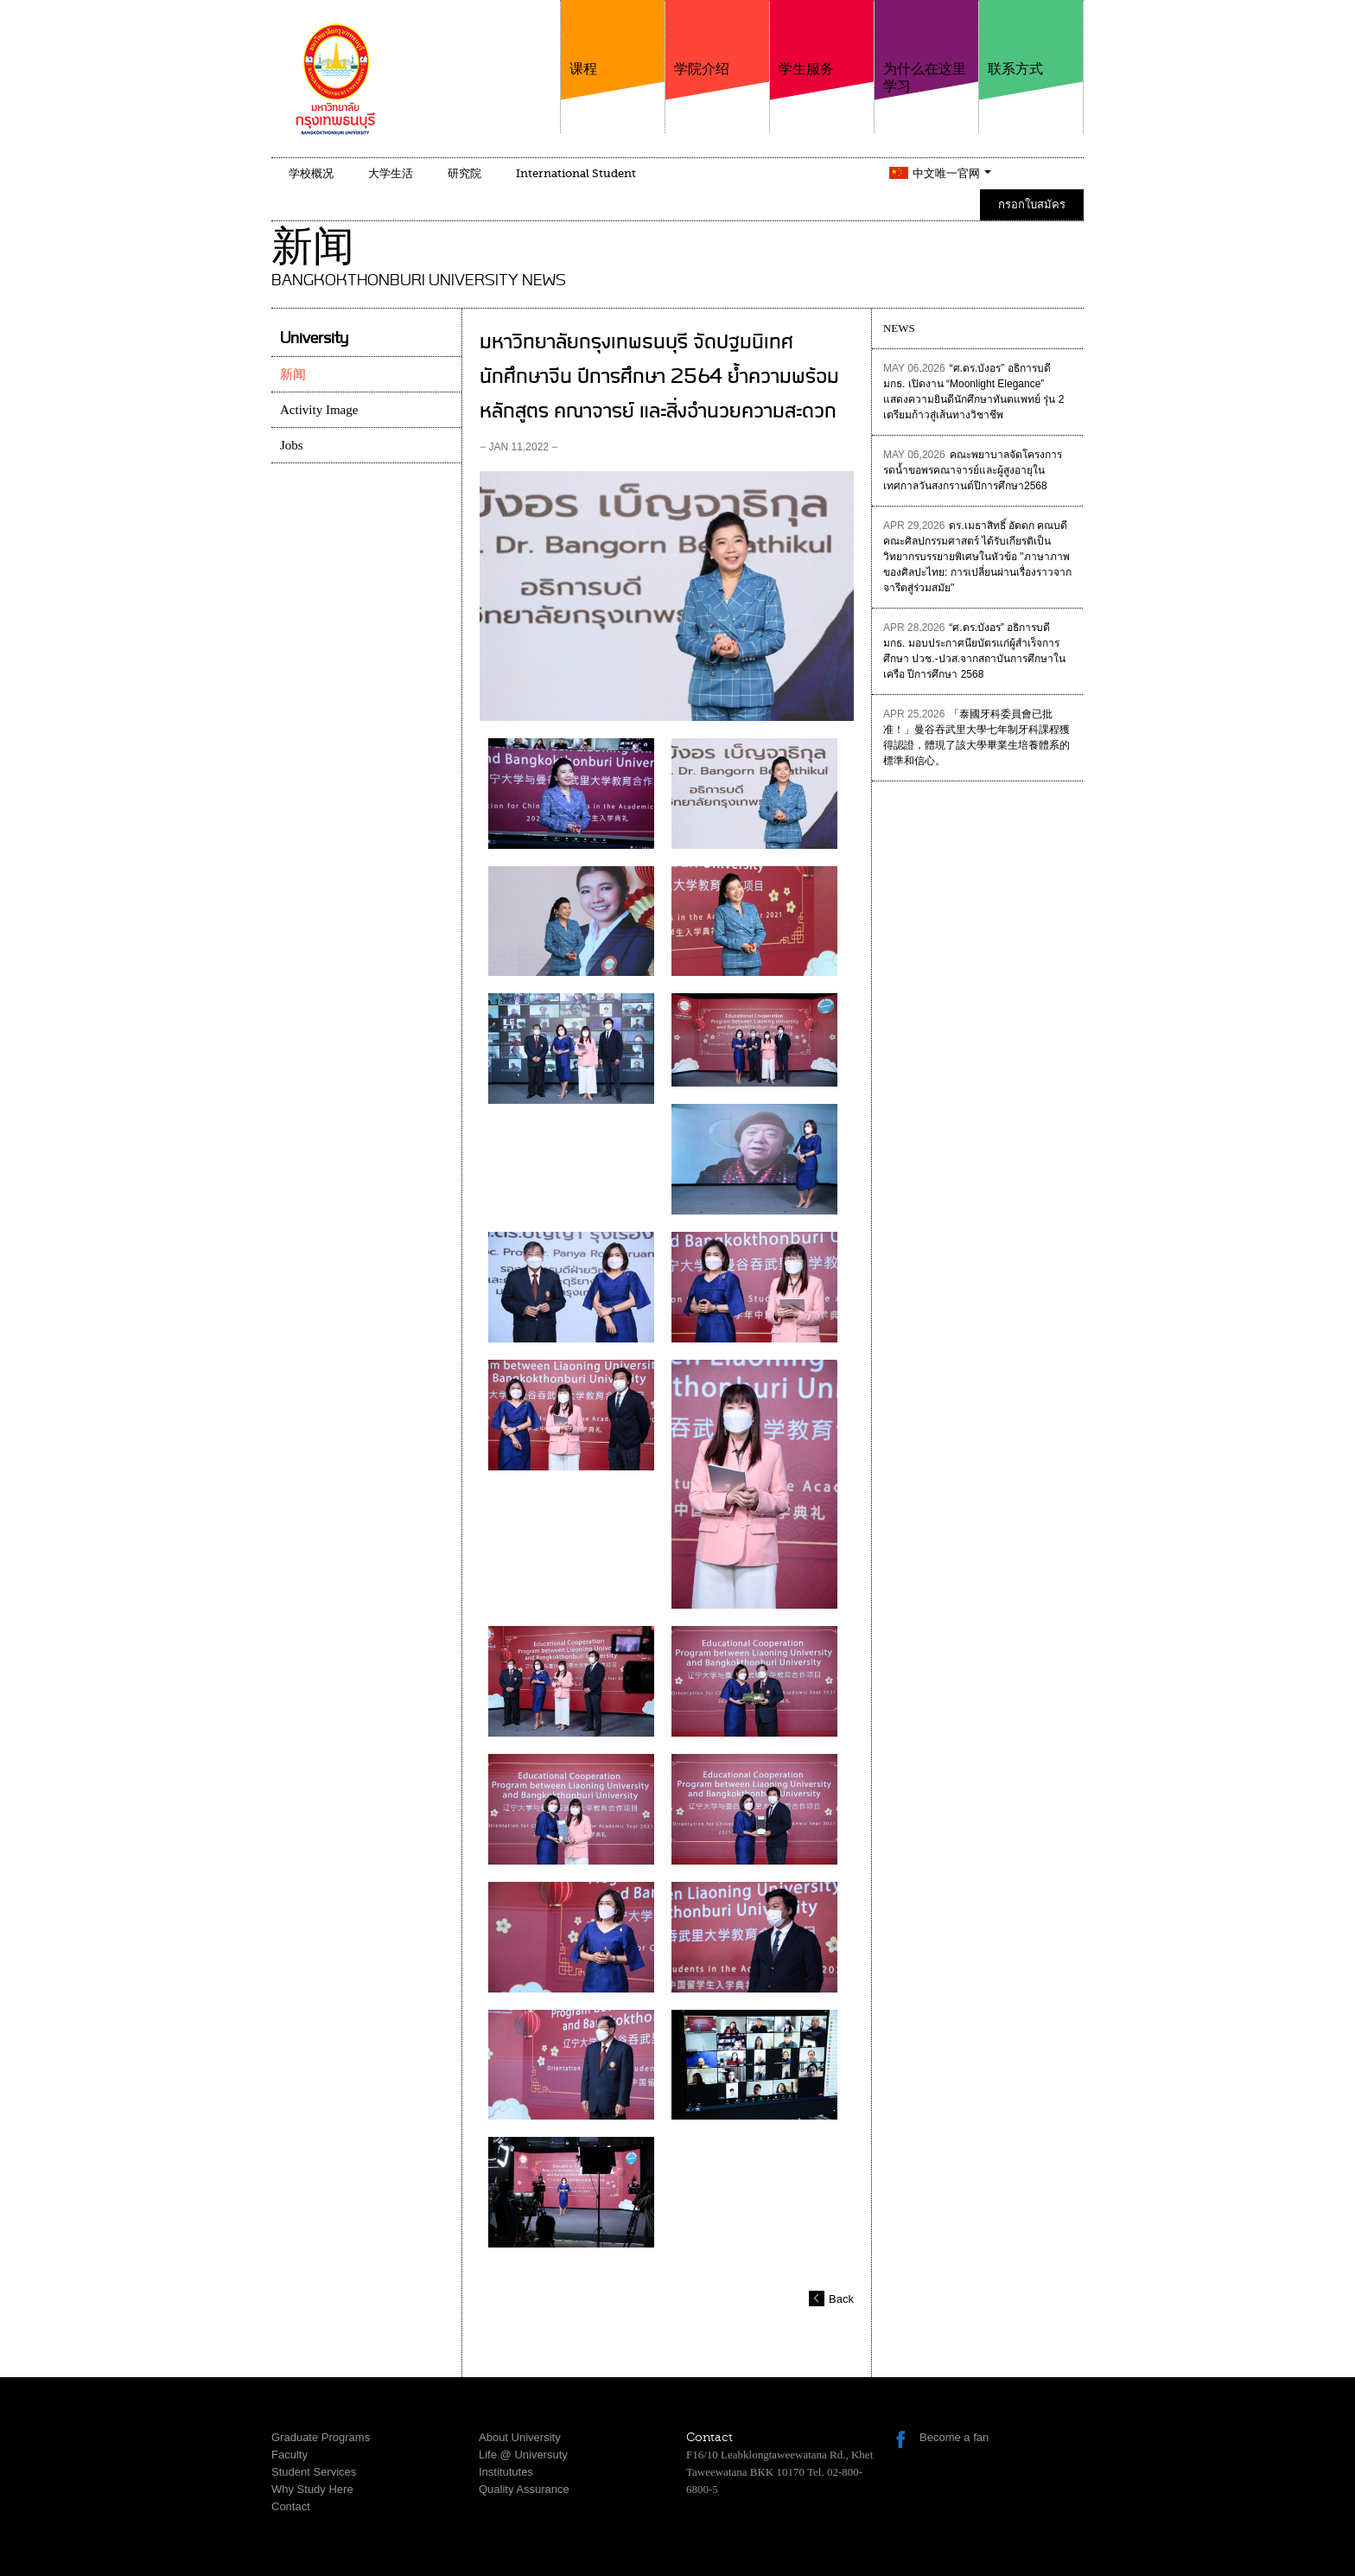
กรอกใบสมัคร (1032, 204)
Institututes (506, 2471)
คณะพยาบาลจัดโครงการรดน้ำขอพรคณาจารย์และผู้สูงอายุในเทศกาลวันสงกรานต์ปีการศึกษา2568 (972, 470)
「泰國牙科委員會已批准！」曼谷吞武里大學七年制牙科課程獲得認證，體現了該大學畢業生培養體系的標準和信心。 (976, 737)
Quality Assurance (524, 2489)
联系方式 (1031, 38)
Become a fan (954, 2437)
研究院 (464, 173)
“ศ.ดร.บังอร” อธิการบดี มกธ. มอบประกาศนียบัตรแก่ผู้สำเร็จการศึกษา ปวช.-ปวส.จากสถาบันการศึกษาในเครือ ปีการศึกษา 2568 (974, 651)
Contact (290, 2506)
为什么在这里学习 (926, 47)
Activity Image (319, 410)
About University (520, 2437)
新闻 (293, 374)
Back (841, 2298)
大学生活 (390, 173)
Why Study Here (312, 2489)
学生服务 (822, 38)
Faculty (289, 2454)
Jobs (291, 445)
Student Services (313, 2471)
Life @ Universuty (523, 2454)
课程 (613, 38)
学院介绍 (717, 38)
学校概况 (311, 173)
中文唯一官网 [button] (952, 173)
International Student (576, 173)
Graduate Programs (320, 2437)
